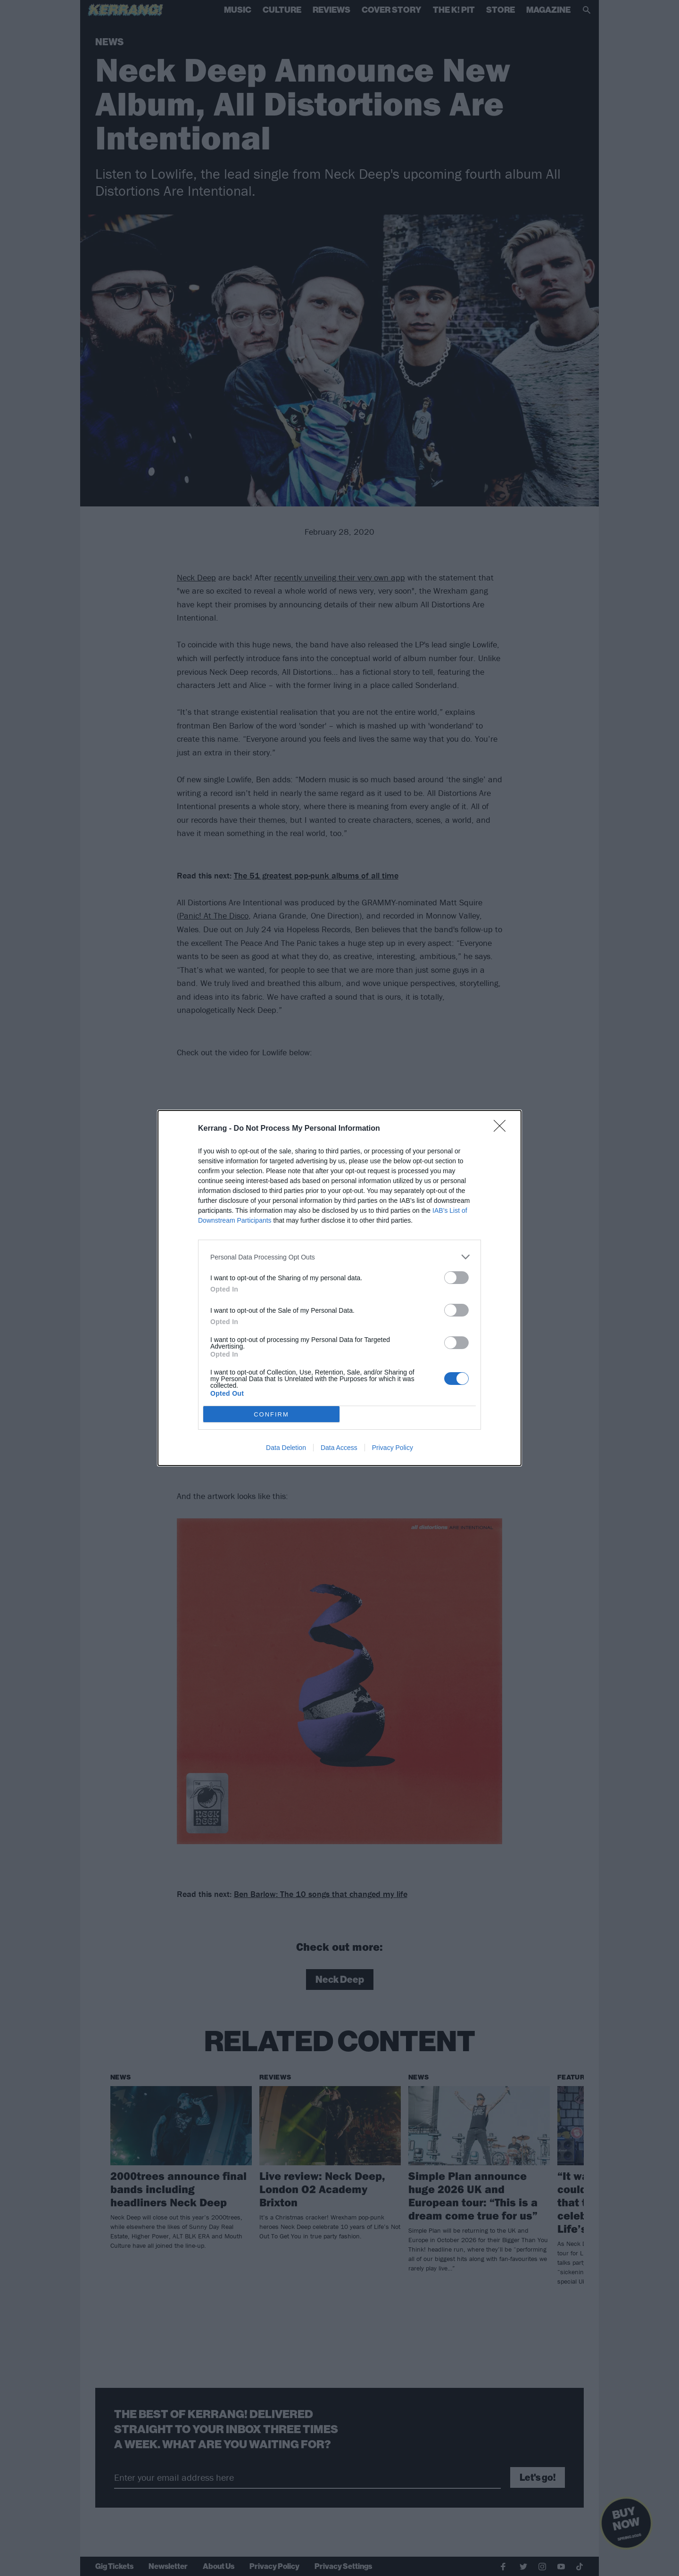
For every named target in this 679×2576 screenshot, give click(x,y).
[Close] (503, 1129)
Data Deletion (286, 1447)
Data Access (339, 1447)
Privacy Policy (392, 1447)
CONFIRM (271, 1414)
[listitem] (339, 1257)
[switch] (456, 1277)
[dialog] (339, 1288)
